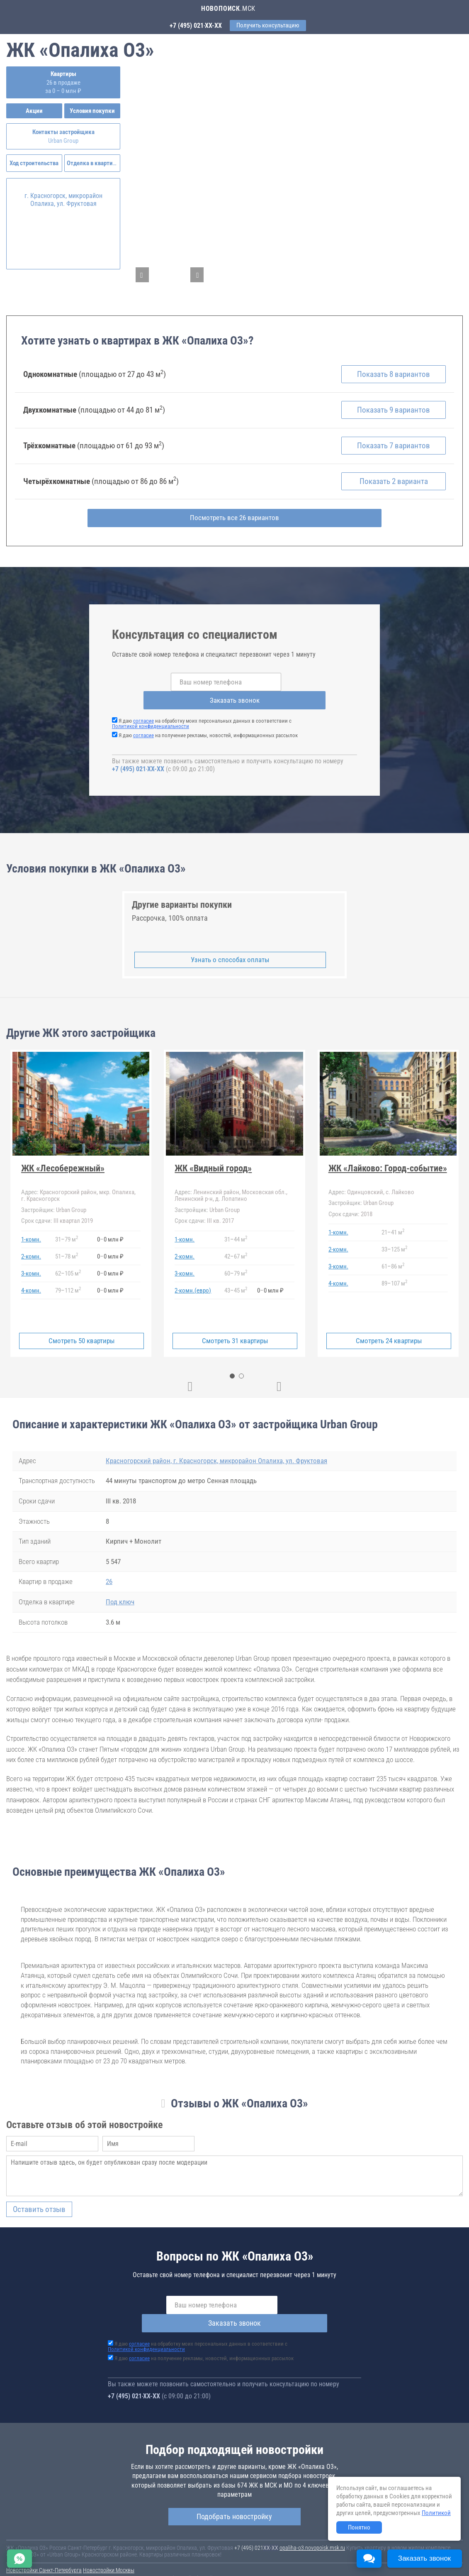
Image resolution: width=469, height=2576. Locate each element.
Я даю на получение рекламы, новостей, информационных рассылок (208, 727)
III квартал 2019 (57, 1212)
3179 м (66, 1231)
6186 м (393, 1258)
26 (109, 1573)
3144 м (235, 1231)
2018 (350, 1205)
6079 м (235, 1265)
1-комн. (31, 1230)
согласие (143, 712)
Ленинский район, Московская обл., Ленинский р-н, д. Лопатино (231, 1187)
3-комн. (31, 1264)
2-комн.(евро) (193, 1282)
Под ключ (120, 1593)
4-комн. (31, 1282)
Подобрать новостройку (234, 2489)
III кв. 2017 (204, 1212)
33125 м (394, 1241)
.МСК (228, 8)
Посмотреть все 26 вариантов (234, 528)
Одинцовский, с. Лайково (371, 1183)
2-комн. (31, 1247)
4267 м (235, 1248)
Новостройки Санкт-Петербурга (44, 2543)
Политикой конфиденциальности (150, 718)
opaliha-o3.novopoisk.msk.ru (312, 2520)
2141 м (393, 1224)
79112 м (68, 1282)
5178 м (66, 1248)
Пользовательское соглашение (347, 2551)
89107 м (394, 1275)
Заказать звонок (299, 691)
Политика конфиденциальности (195, 2557)
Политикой (436, 2513)
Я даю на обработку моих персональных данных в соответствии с (202, 715)
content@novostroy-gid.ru (260, 2564)
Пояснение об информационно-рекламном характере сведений (81, 2557)
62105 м (68, 1265)
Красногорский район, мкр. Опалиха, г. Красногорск (78, 1187)
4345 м (235, 1282)
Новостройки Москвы (108, 2543)
